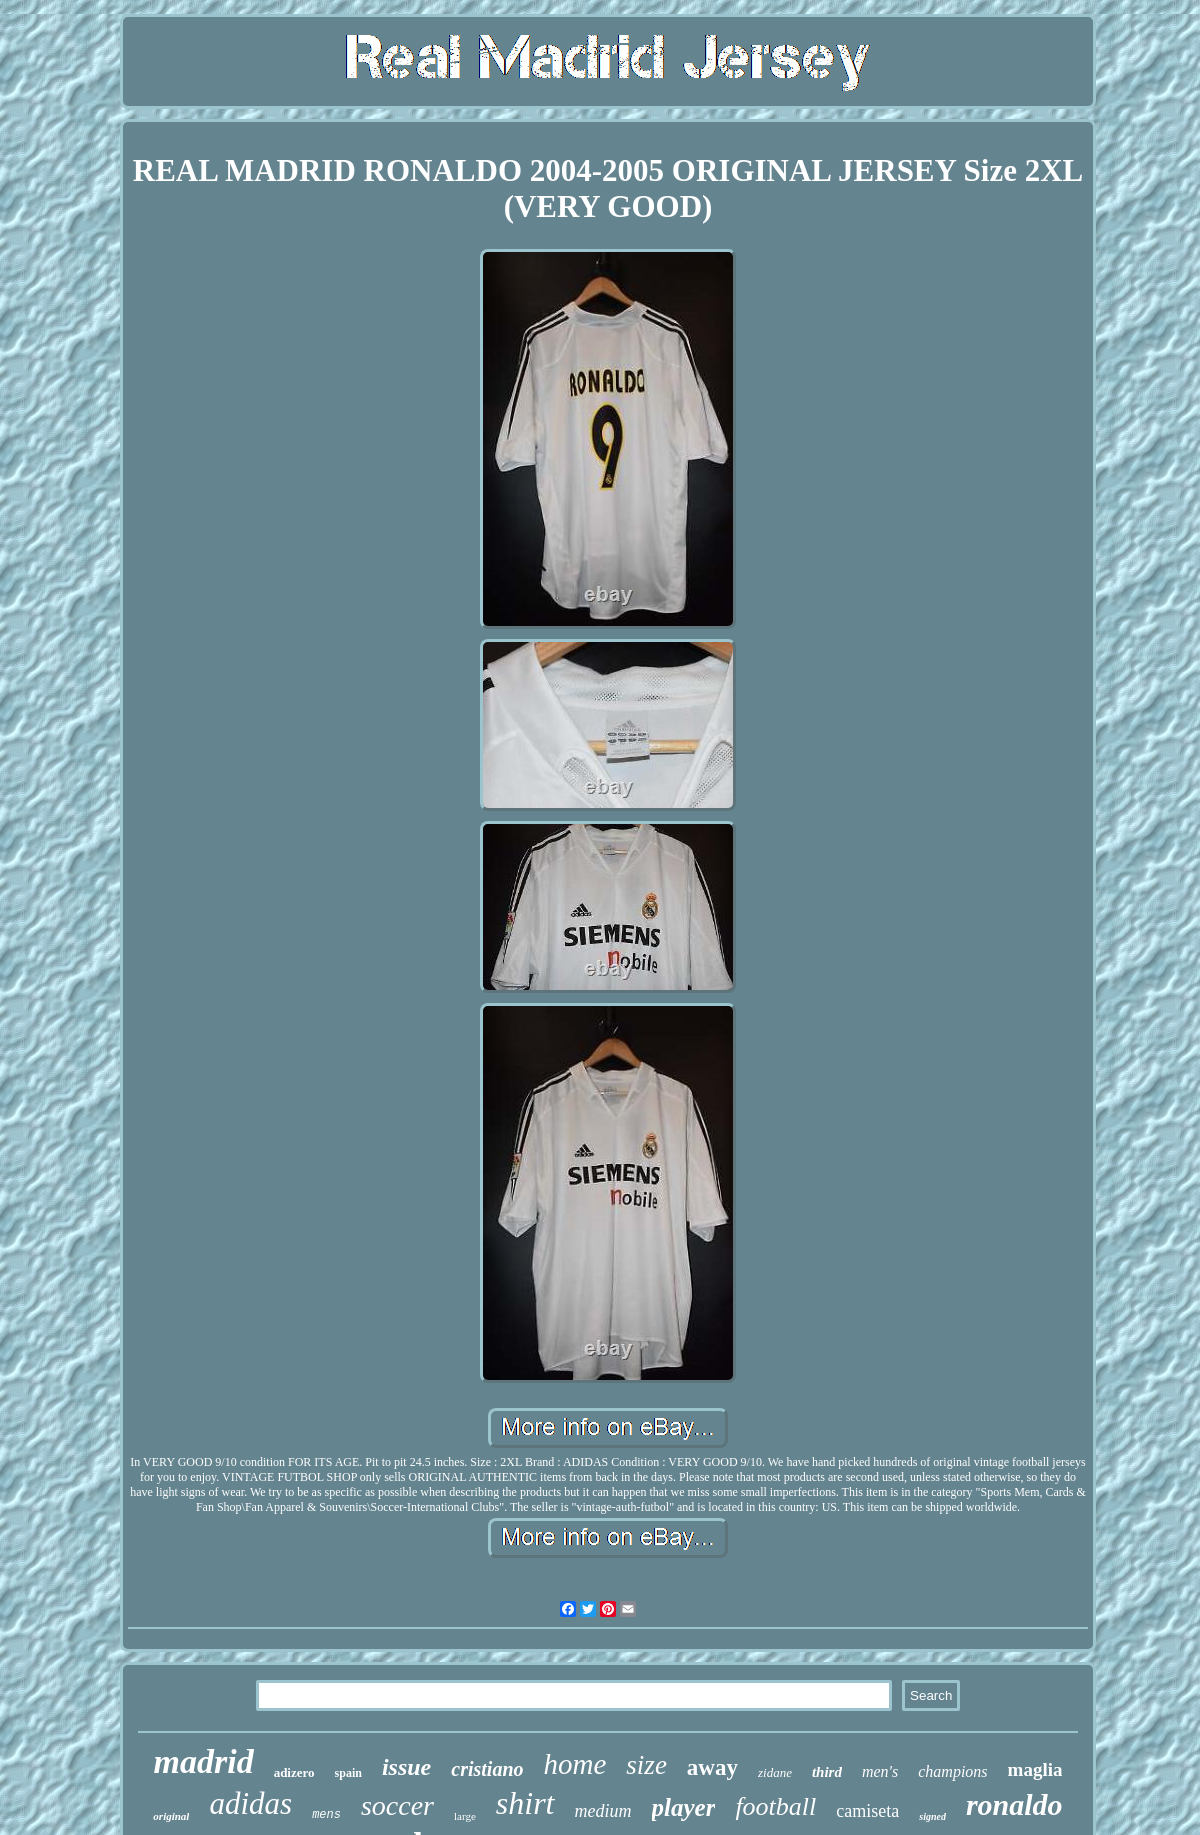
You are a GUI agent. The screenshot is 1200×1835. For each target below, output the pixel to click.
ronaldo (1014, 1804)
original (171, 1816)
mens (326, 1815)
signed (932, 1816)
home (575, 1764)
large (465, 1816)
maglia (1035, 1769)
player (684, 1807)
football (775, 1806)
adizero (294, 1772)
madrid (204, 1761)
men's (880, 1771)
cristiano (487, 1769)
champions (952, 1771)
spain (348, 1773)
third (827, 1772)
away (712, 1767)
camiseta (867, 1811)
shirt (525, 1803)
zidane (775, 1772)
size (646, 1765)
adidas (250, 1803)
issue (406, 1767)
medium (603, 1811)
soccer (397, 1805)
